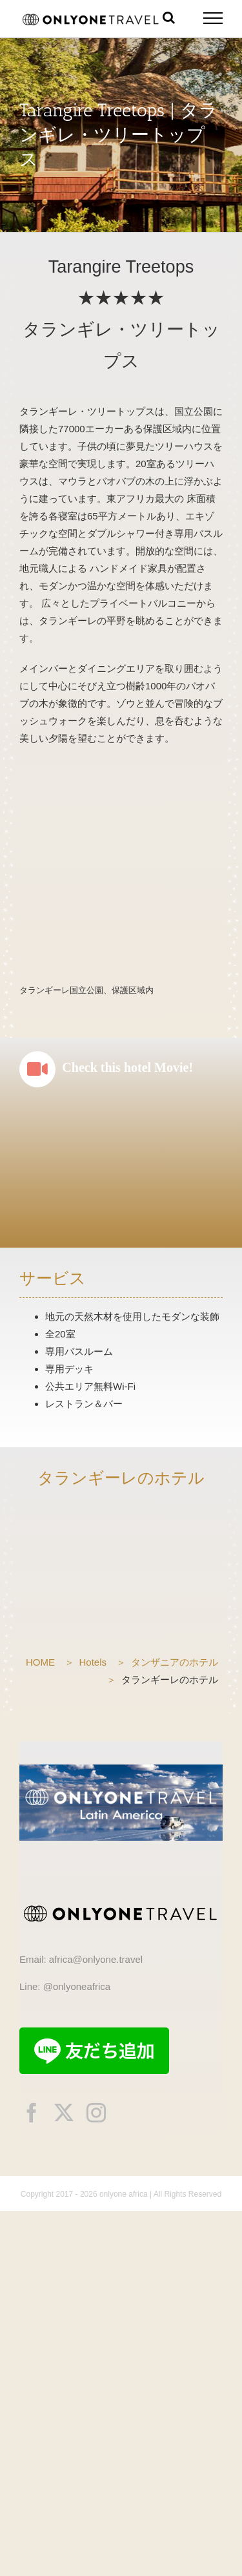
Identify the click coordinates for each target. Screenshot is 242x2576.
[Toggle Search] (169, 17)
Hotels (92, 1662)
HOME (40, 1662)
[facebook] (31, 2112)
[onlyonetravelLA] (121, 1769)
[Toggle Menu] (213, 18)
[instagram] (96, 2112)
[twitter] (64, 2112)
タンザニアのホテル (174, 1662)
